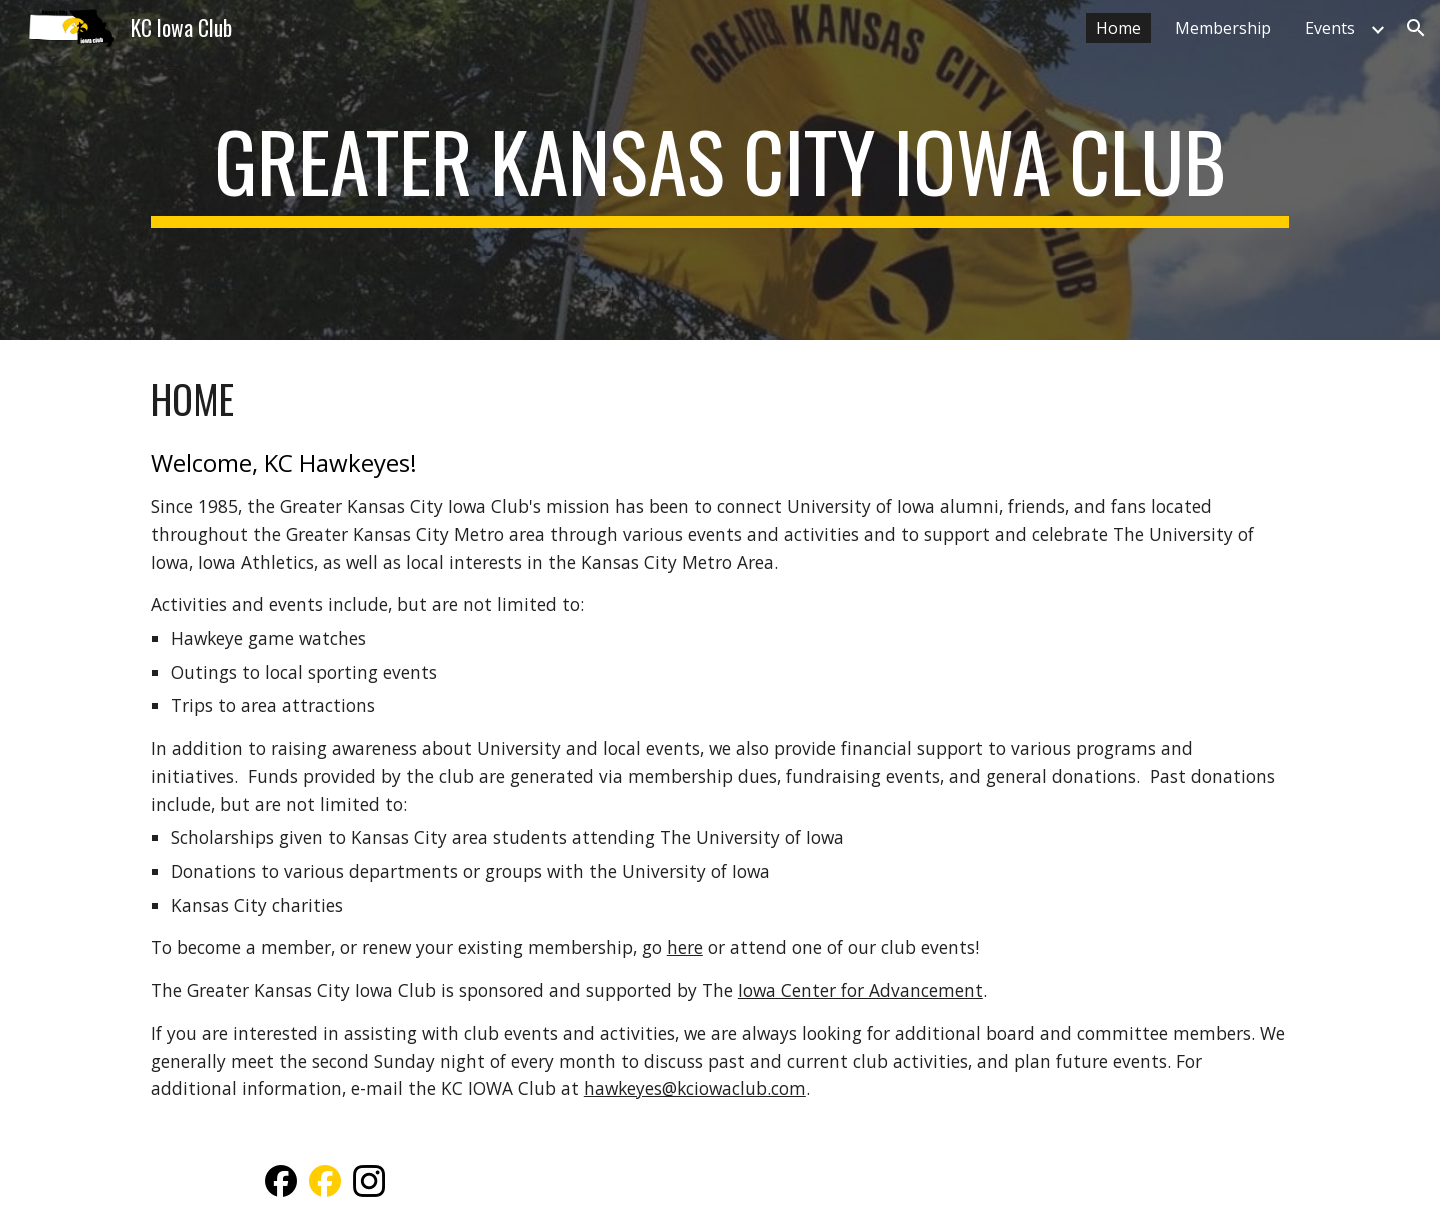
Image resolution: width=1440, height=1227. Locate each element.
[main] (720, 170)
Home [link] (1118, 28)
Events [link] (1330, 28)
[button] (1416, 28)
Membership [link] (1223, 28)
